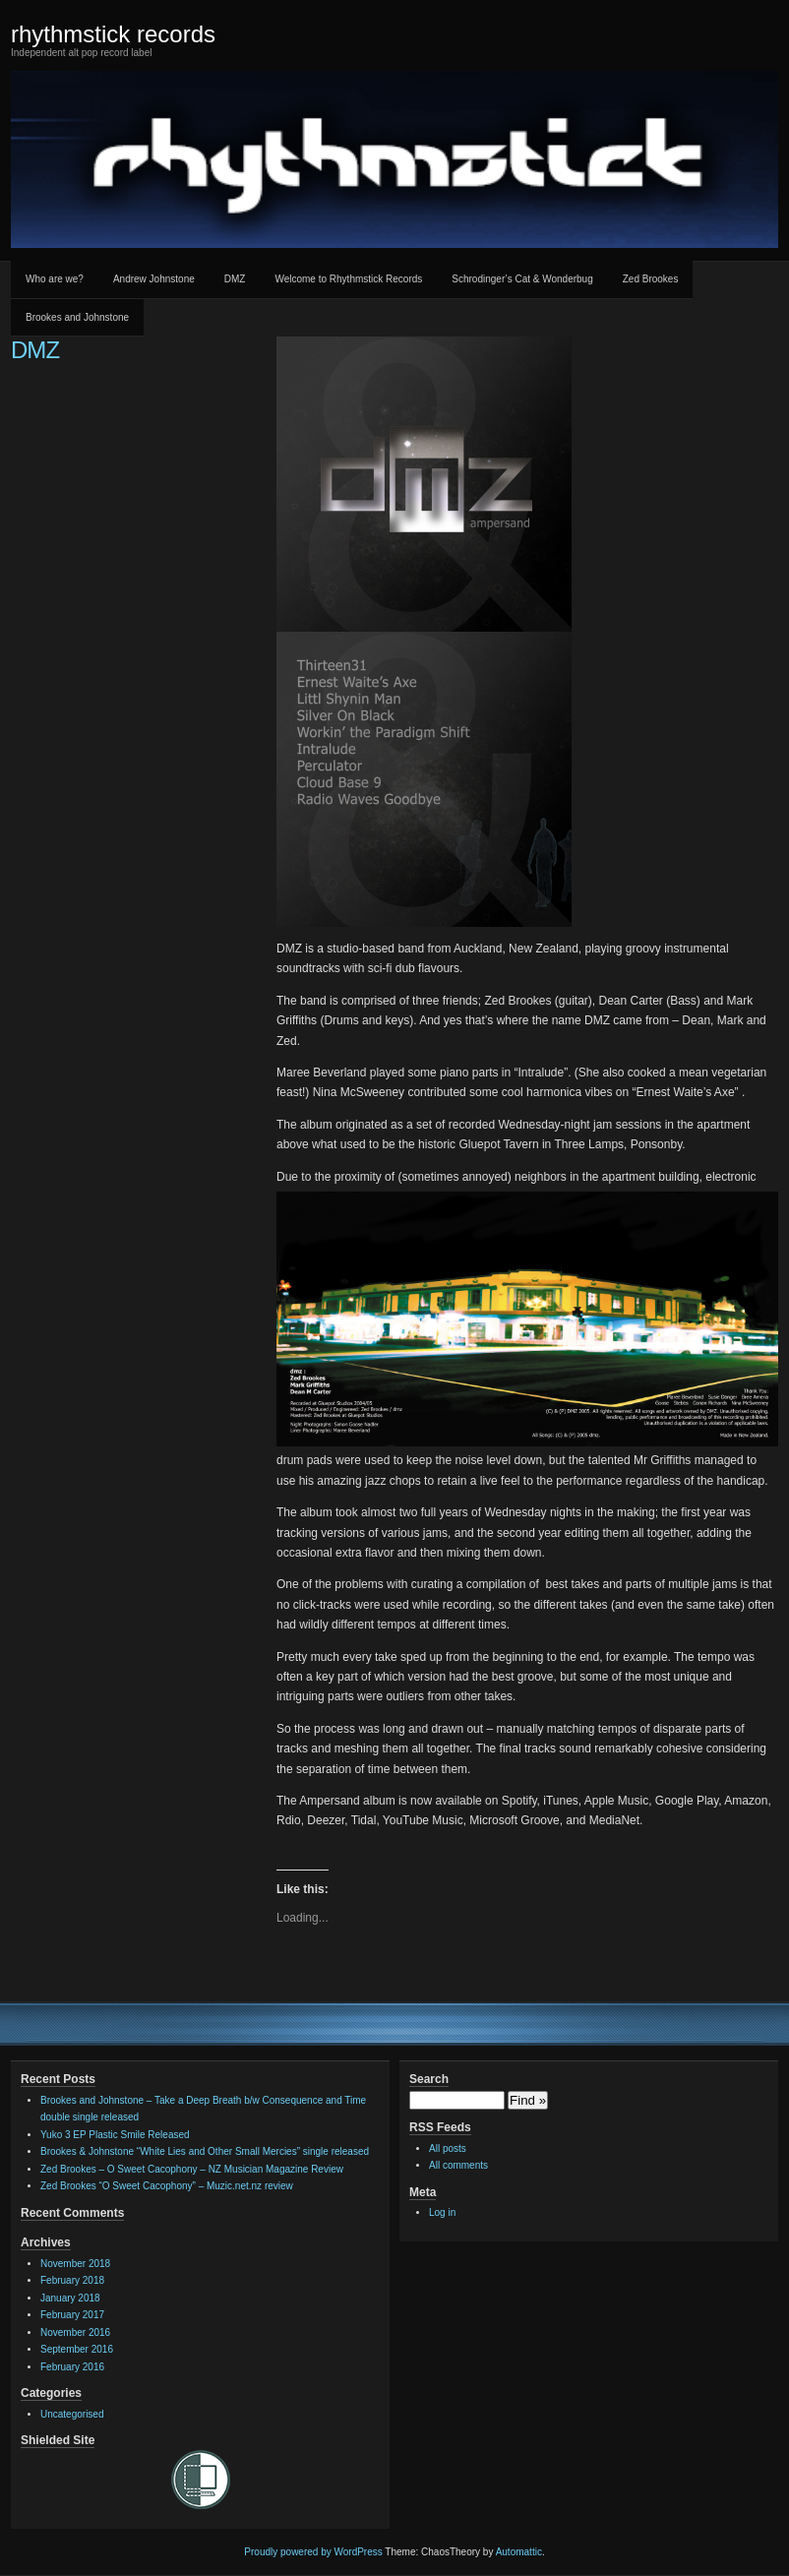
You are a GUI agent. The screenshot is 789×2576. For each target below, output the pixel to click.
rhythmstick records (113, 34)
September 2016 (76, 2349)
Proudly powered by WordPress (313, 2551)
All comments (458, 2165)
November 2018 (75, 2263)
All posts (447, 2148)
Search (429, 2079)
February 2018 (72, 2280)
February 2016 (72, 2366)
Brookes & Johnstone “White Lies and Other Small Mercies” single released (204, 2151)
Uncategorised (71, 2414)
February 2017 (72, 2314)
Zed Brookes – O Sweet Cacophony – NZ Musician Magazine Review (191, 2169)
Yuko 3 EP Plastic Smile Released (115, 2134)
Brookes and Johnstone (77, 317)
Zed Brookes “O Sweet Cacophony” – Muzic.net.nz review (166, 2185)
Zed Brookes (651, 279)
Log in (442, 2212)
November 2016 (75, 2332)
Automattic (519, 2551)
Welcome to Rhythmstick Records (348, 279)
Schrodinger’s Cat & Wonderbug (522, 279)
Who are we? (55, 279)
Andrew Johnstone (154, 279)
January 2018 (70, 2298)
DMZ (235, 279)
